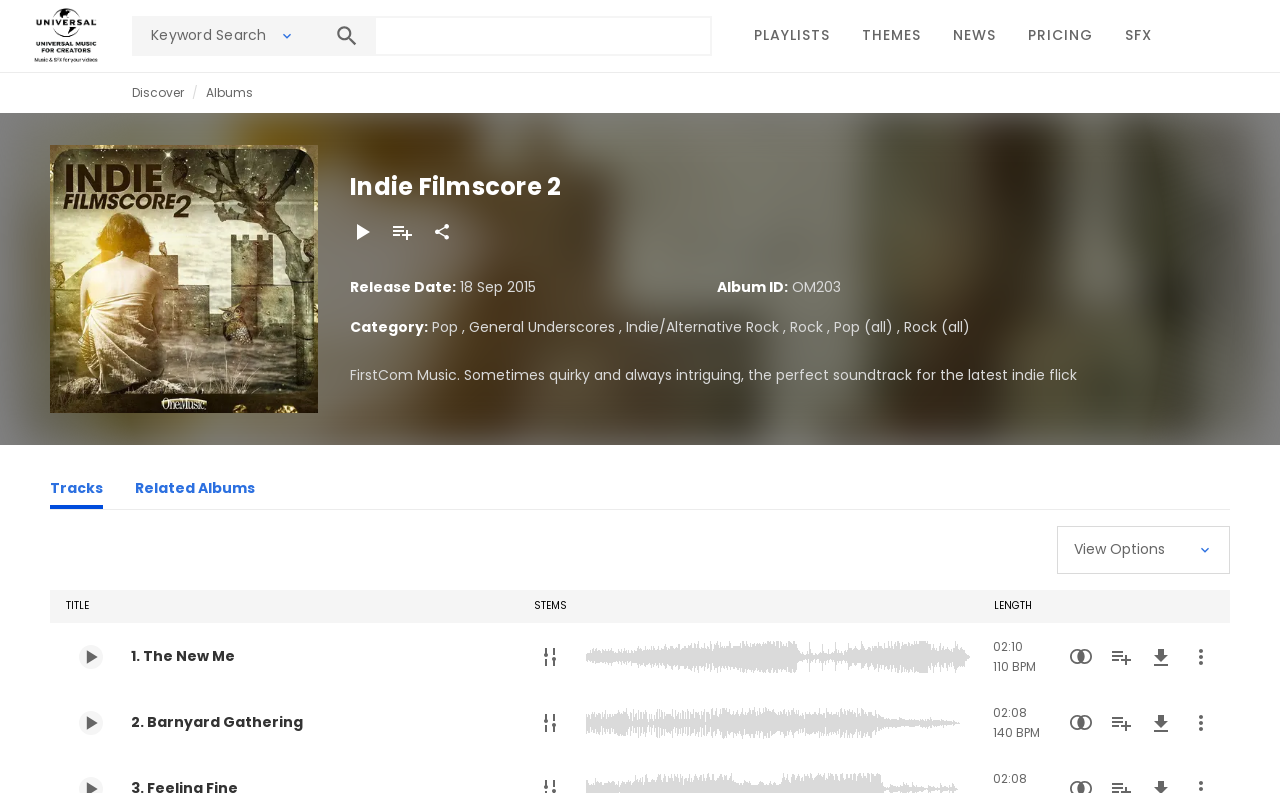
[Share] (442, 232)
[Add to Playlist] (402, 232)
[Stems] (550, 657)
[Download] (1161, 657)
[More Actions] (1201, 657)
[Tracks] (76, 491)
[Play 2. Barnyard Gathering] (91, 723)
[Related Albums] (195, 491)
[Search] (347, 36)
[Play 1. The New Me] (91, 657)
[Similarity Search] (1081, 657)
